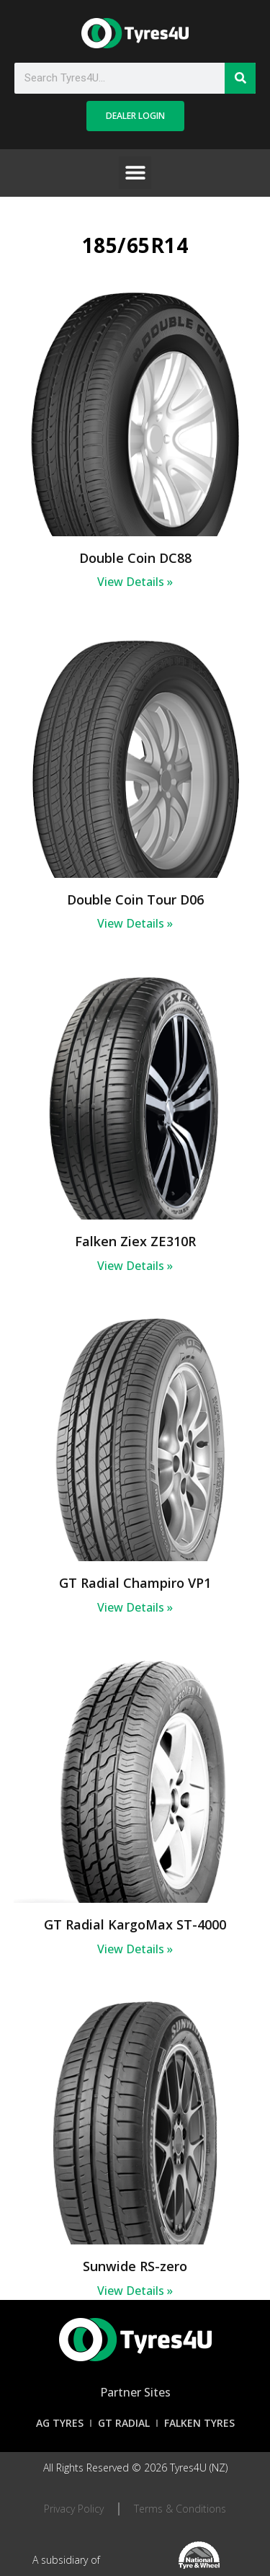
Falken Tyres (199, 2423)
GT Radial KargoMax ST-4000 (135, 1924)
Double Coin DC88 (135, 558)
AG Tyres (60, 2423)
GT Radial (124, 2423)
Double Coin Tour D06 (135, 899)
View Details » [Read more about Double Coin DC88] (135, 582)
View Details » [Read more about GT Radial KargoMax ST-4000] (135, 1949)
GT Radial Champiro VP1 (135, 1582)
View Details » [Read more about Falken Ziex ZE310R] (135, 1266)
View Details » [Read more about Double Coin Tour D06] (135, 923)
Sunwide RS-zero (135, 2266)
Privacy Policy (74, 2508)
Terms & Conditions (180, 2508)
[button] (135, 172)
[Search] (240, 78)
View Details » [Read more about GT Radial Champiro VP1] (135, 1607)
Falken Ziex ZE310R (135, 1241)
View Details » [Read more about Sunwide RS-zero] (135, 2291)
